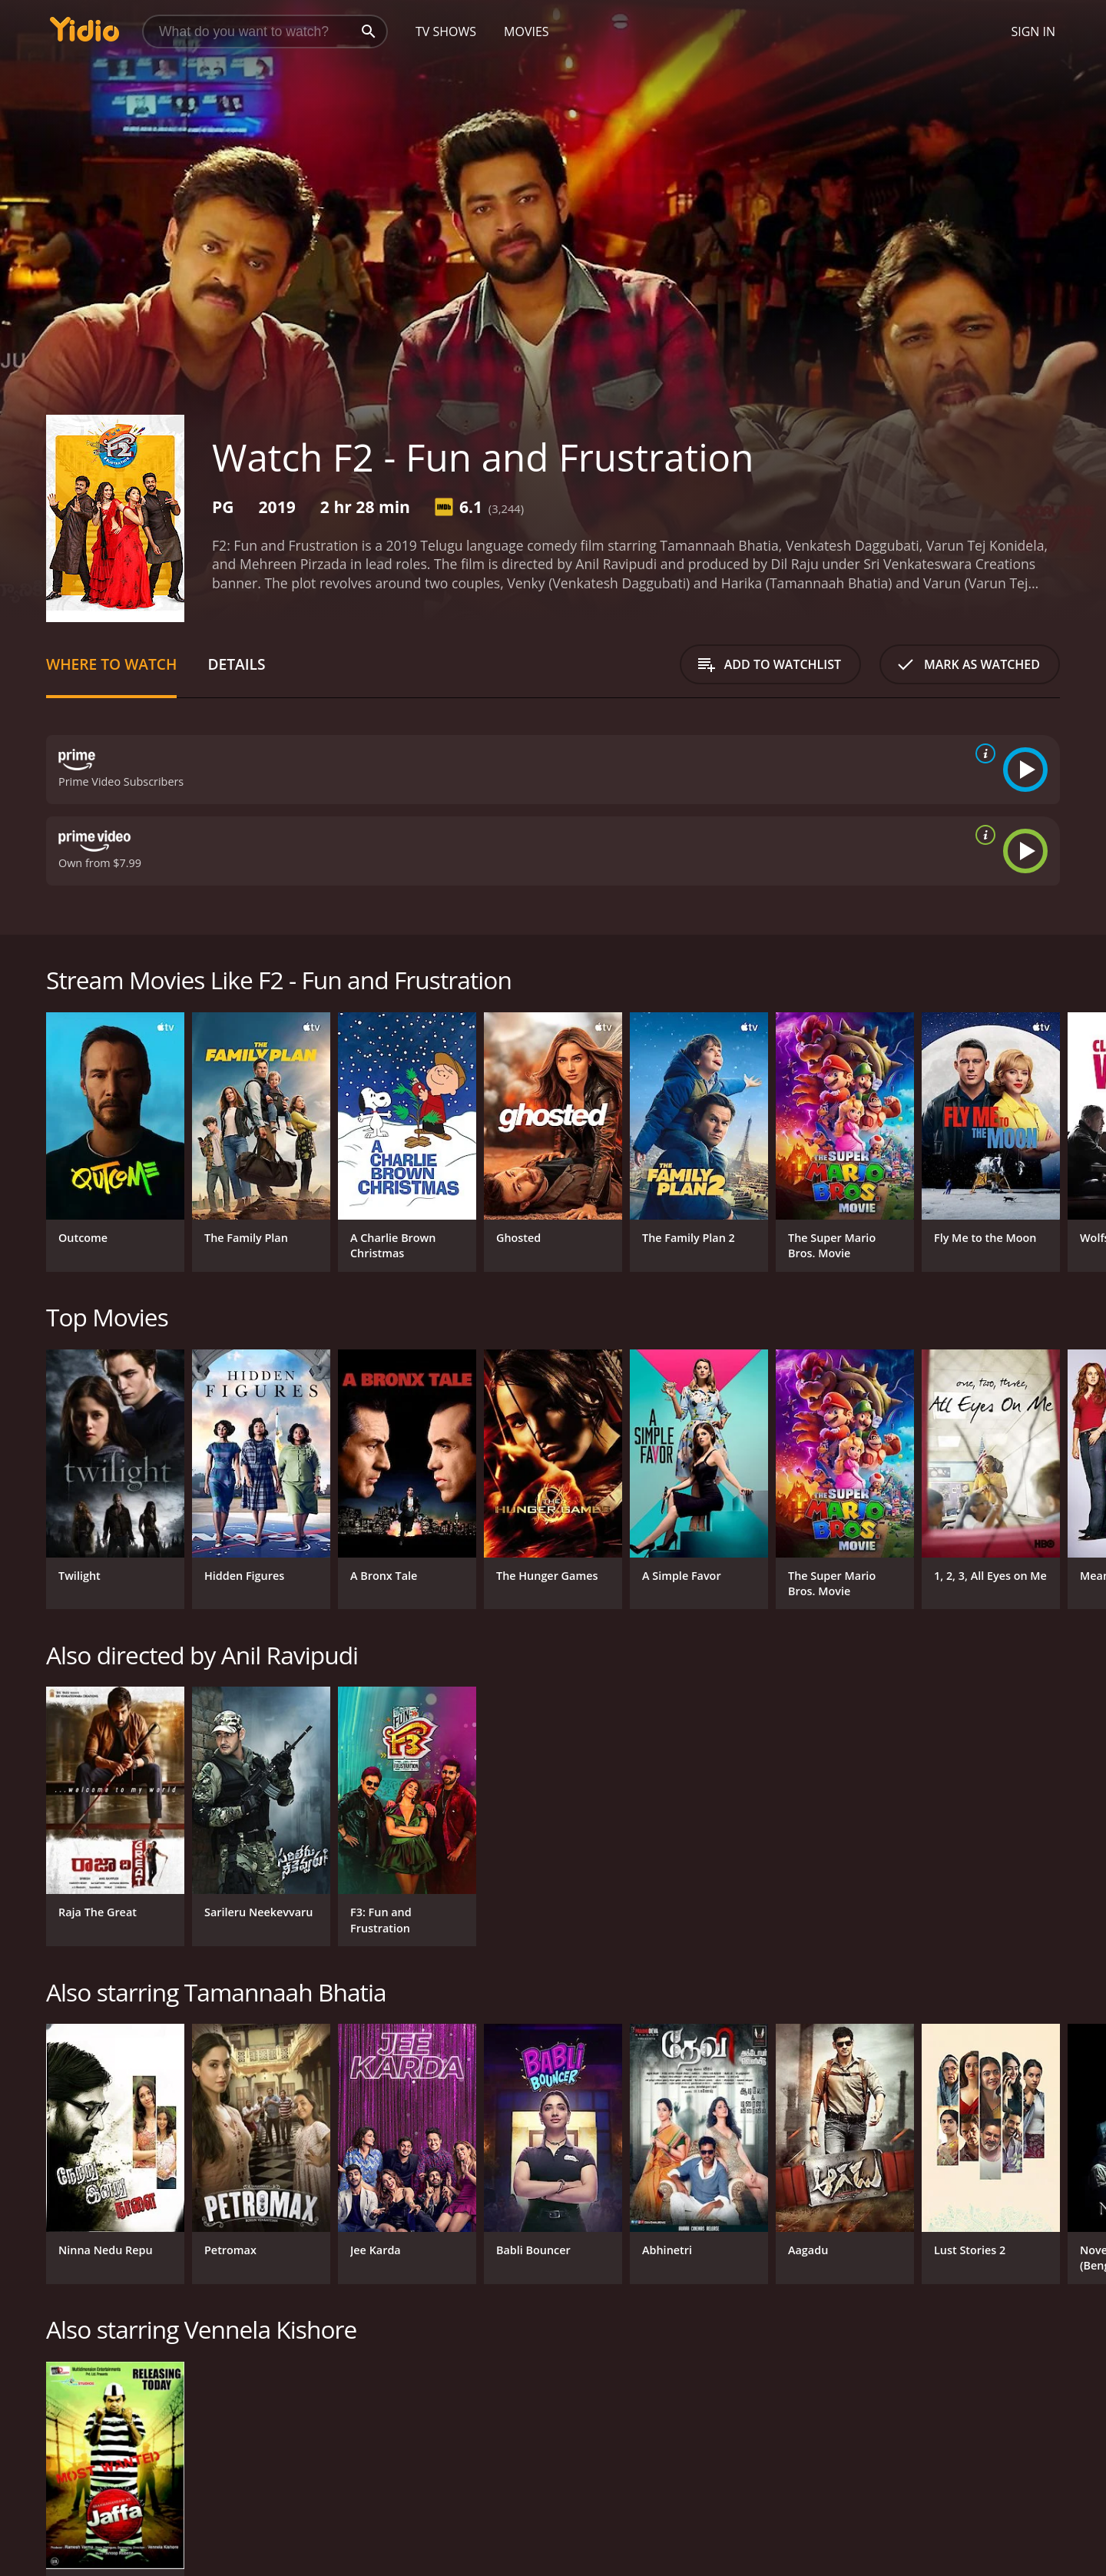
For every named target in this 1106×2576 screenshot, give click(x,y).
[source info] (982, 753)
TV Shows (446, 31)
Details (236, 664)
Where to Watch (111, 664)
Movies (526, 31)
